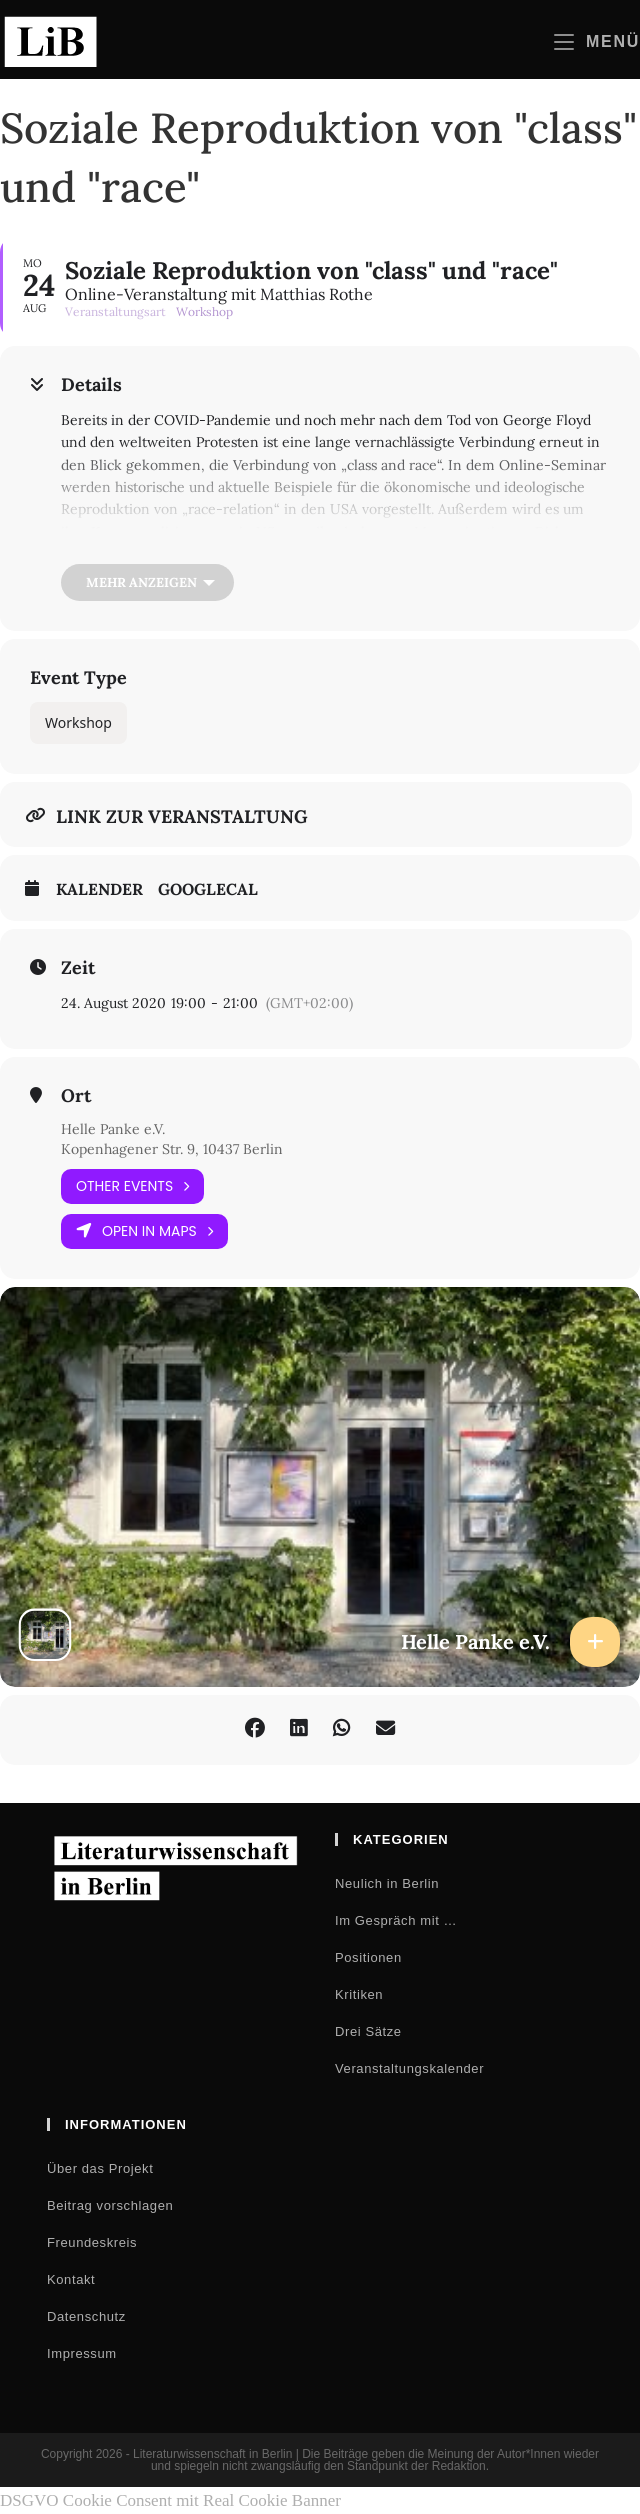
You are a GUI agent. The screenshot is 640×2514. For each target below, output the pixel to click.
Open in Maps (144, 1231)
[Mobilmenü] (597, 41)
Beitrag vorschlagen (110, 2205)
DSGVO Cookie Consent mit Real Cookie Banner (170, 2500)
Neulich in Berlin (387, 1883)
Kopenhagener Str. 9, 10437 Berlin (172, 1149)
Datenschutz (86, 2316)
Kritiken (359, 1994)
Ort (76, 1096)
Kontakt (71, 2279)
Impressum (82, 2353)
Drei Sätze (368, 2031)
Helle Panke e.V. (113, 1129)
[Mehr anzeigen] (147, 582)
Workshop (78, 722)
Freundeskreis (92, 2242)
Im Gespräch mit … (396, 1920)
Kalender (99, 889)
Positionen (368, 1957)
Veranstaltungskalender (409, 2068)
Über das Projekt (100, 2168)
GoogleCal (208, 889)
